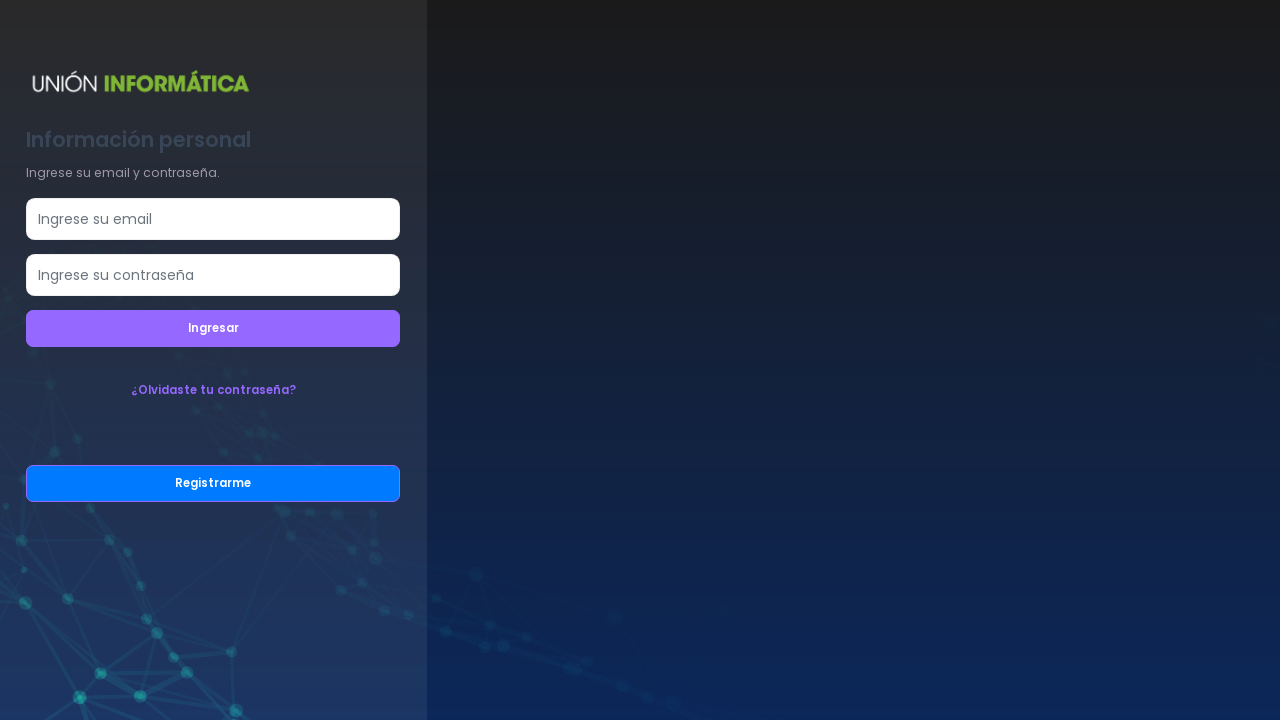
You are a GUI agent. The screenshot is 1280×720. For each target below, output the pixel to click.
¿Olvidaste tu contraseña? (213, 390)
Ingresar (213, 328)
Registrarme (213, 483)
